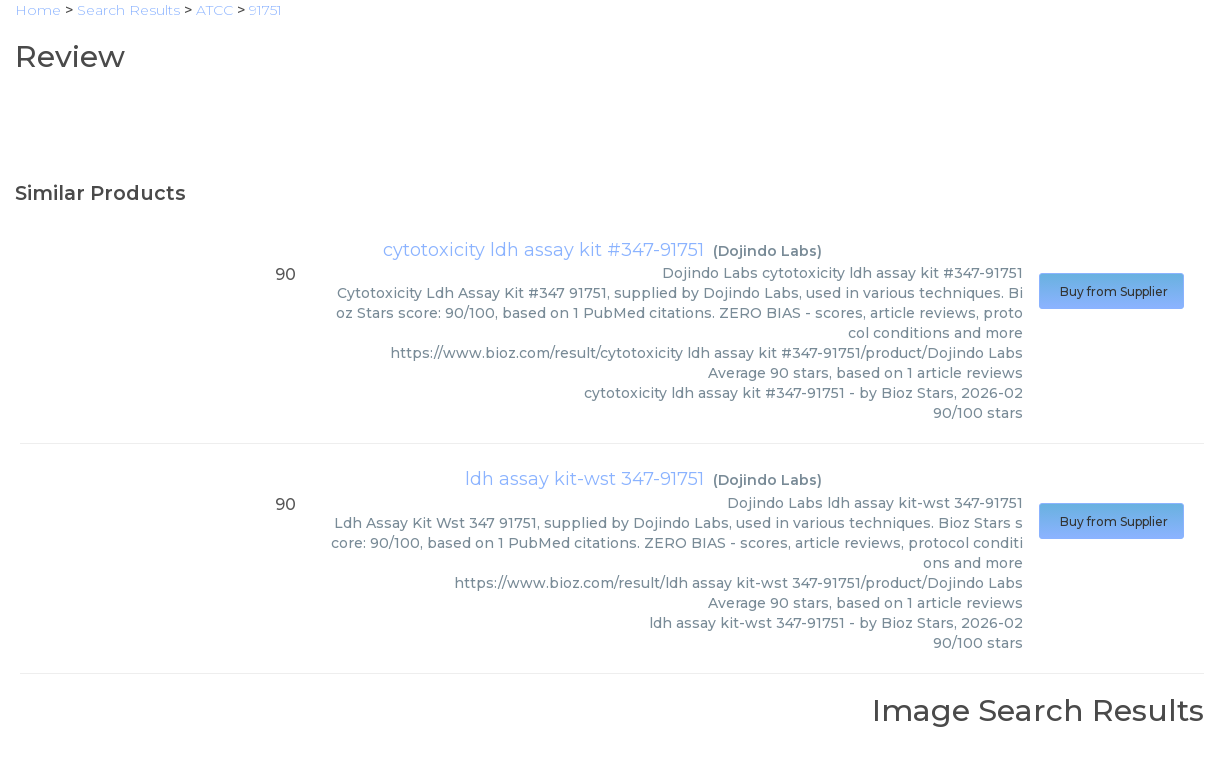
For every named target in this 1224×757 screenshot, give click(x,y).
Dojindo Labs (767, 251)
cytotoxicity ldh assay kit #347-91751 (543, 250)
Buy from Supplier (1111, 291)
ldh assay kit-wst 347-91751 (584, 479)
